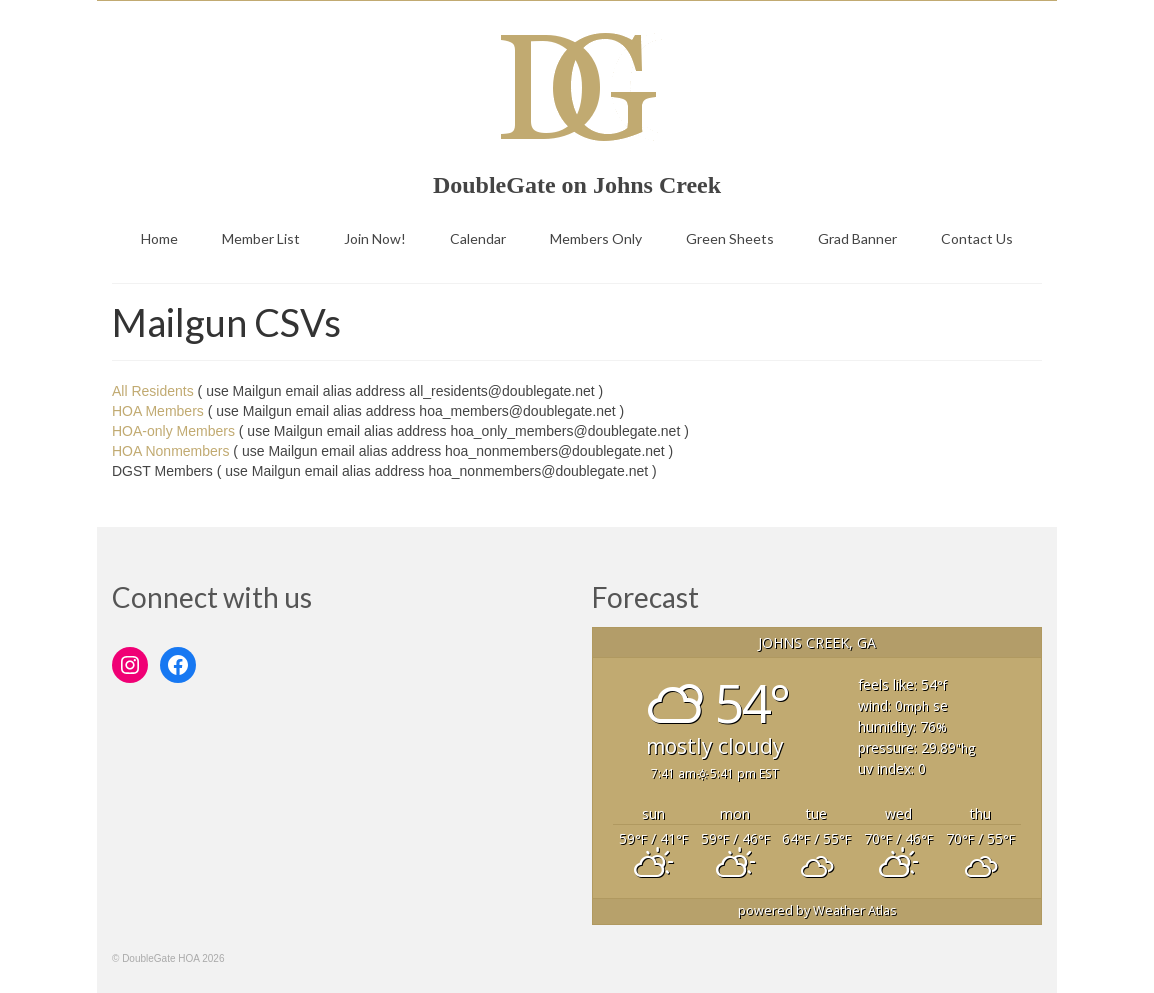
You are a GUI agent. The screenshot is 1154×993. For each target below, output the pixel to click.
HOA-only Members (173, 431)
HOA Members (158, 411)
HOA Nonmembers (170, 451)
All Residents (153, 391)
